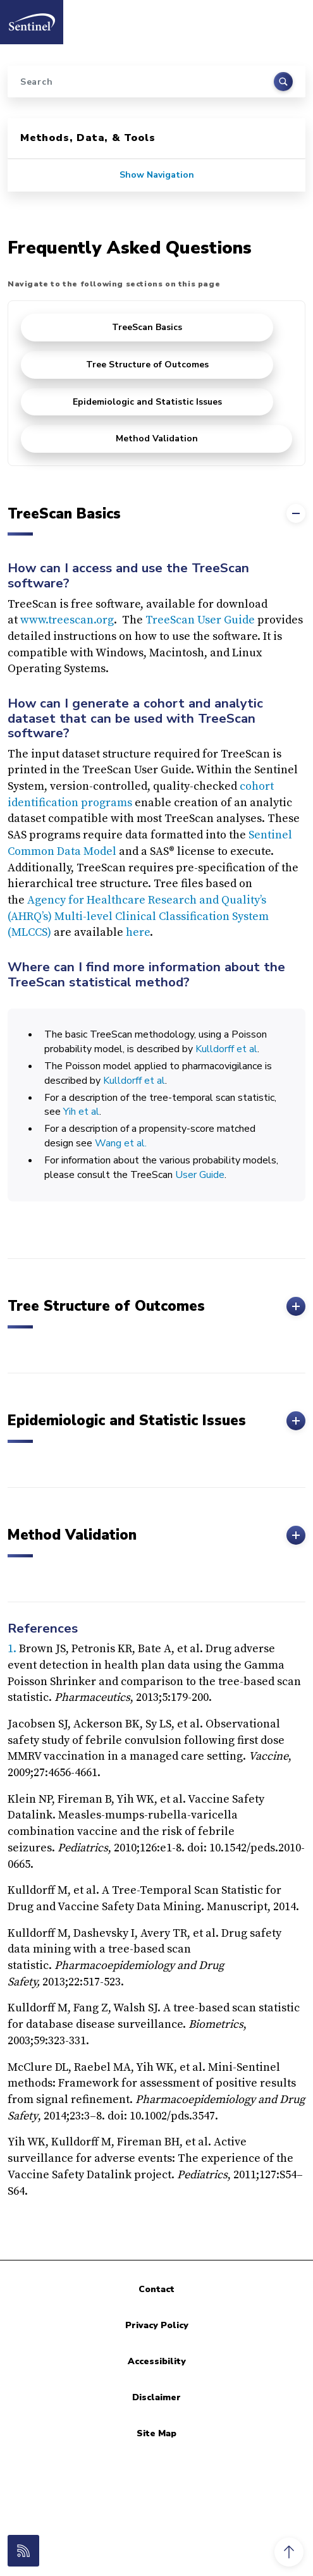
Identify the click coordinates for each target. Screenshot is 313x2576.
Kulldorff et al (226, 1049)
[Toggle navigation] (289, 18)
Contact (156, 2289)
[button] (289, 2552)
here (138, 932)
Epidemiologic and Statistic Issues (147, 402)
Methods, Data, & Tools (88, 138)
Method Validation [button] (156, 1535)
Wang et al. (121, 1143)
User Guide (199, 1175)
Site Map (156, 2433)
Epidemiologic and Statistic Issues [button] (156, 1420)
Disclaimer (156, 2397)
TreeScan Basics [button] (156, 513)
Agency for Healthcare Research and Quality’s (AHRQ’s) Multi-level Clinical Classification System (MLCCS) (138, 916)
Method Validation (157, 438)
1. (13, 1648)
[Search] (156, 81)
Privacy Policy (156, 2325)
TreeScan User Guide (200, 620)
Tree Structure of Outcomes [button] (156, 1306)
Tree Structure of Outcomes (147, 365)
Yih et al (81, 1112)
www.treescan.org (67, 620)
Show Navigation (157, 175)
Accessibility (157, 2361)
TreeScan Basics (147, 327)
